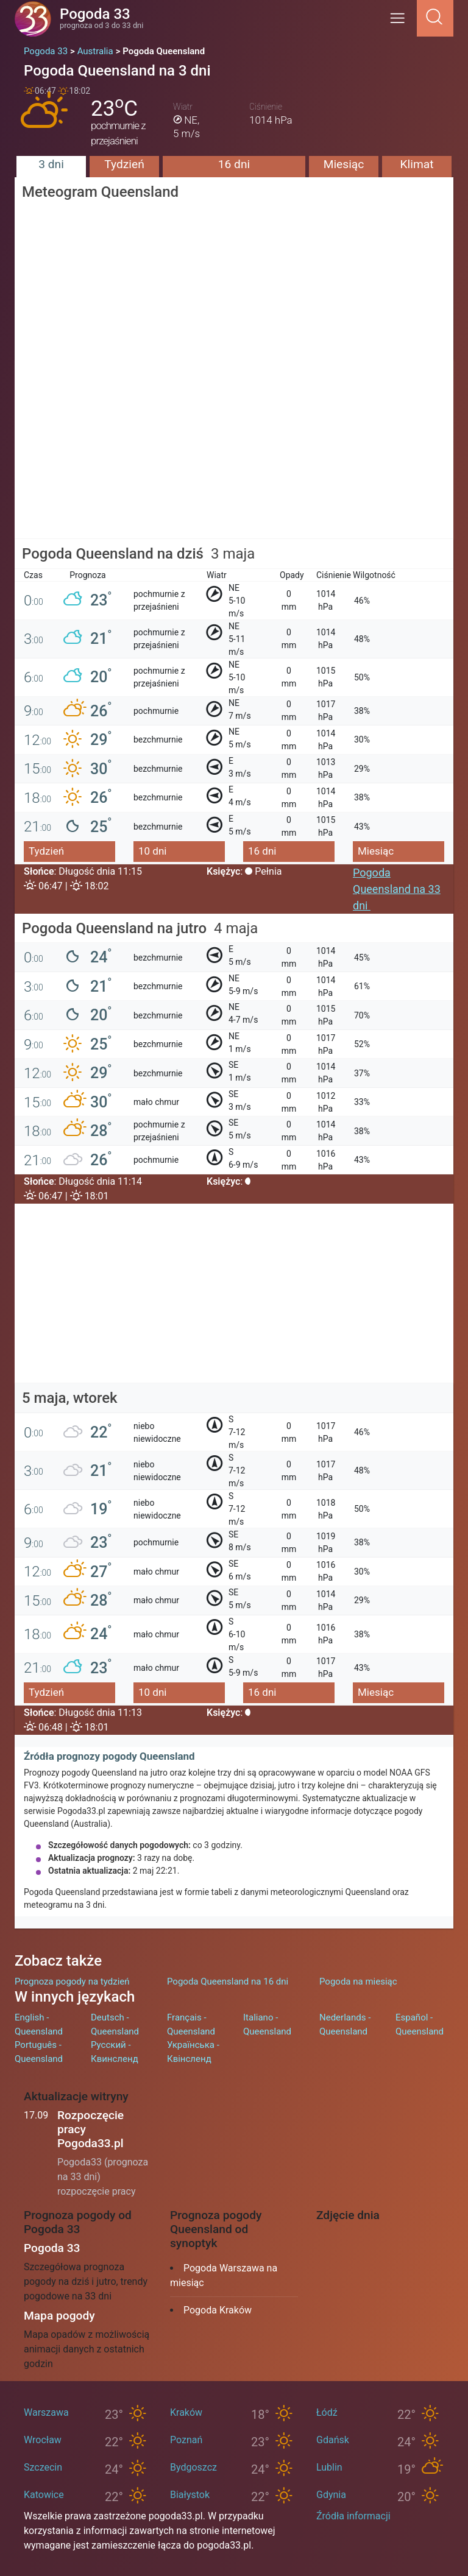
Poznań (186, 2440)
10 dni (152, 851)
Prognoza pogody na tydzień (72, 1981)
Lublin (329, 2467)
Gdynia (331, 2494)
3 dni (51, 164)
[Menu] (401, 22)
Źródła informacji (353, 2516)
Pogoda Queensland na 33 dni (397, 889)
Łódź (327, 2412)
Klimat (417, 164)
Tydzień (124, 164)
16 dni (234, 164)
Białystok (190, 2494)
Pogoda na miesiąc (358, 1981)
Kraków (186, 2412)
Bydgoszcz (193, 2467)
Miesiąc (344, 164)
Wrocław (43, 2440)
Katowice (44, 2494)
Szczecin (43, 2467)
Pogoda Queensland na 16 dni (227, 1981)
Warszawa (46, 2412)
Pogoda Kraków (217, 2310)
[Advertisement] (234, 454)
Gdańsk (332, 2440)
